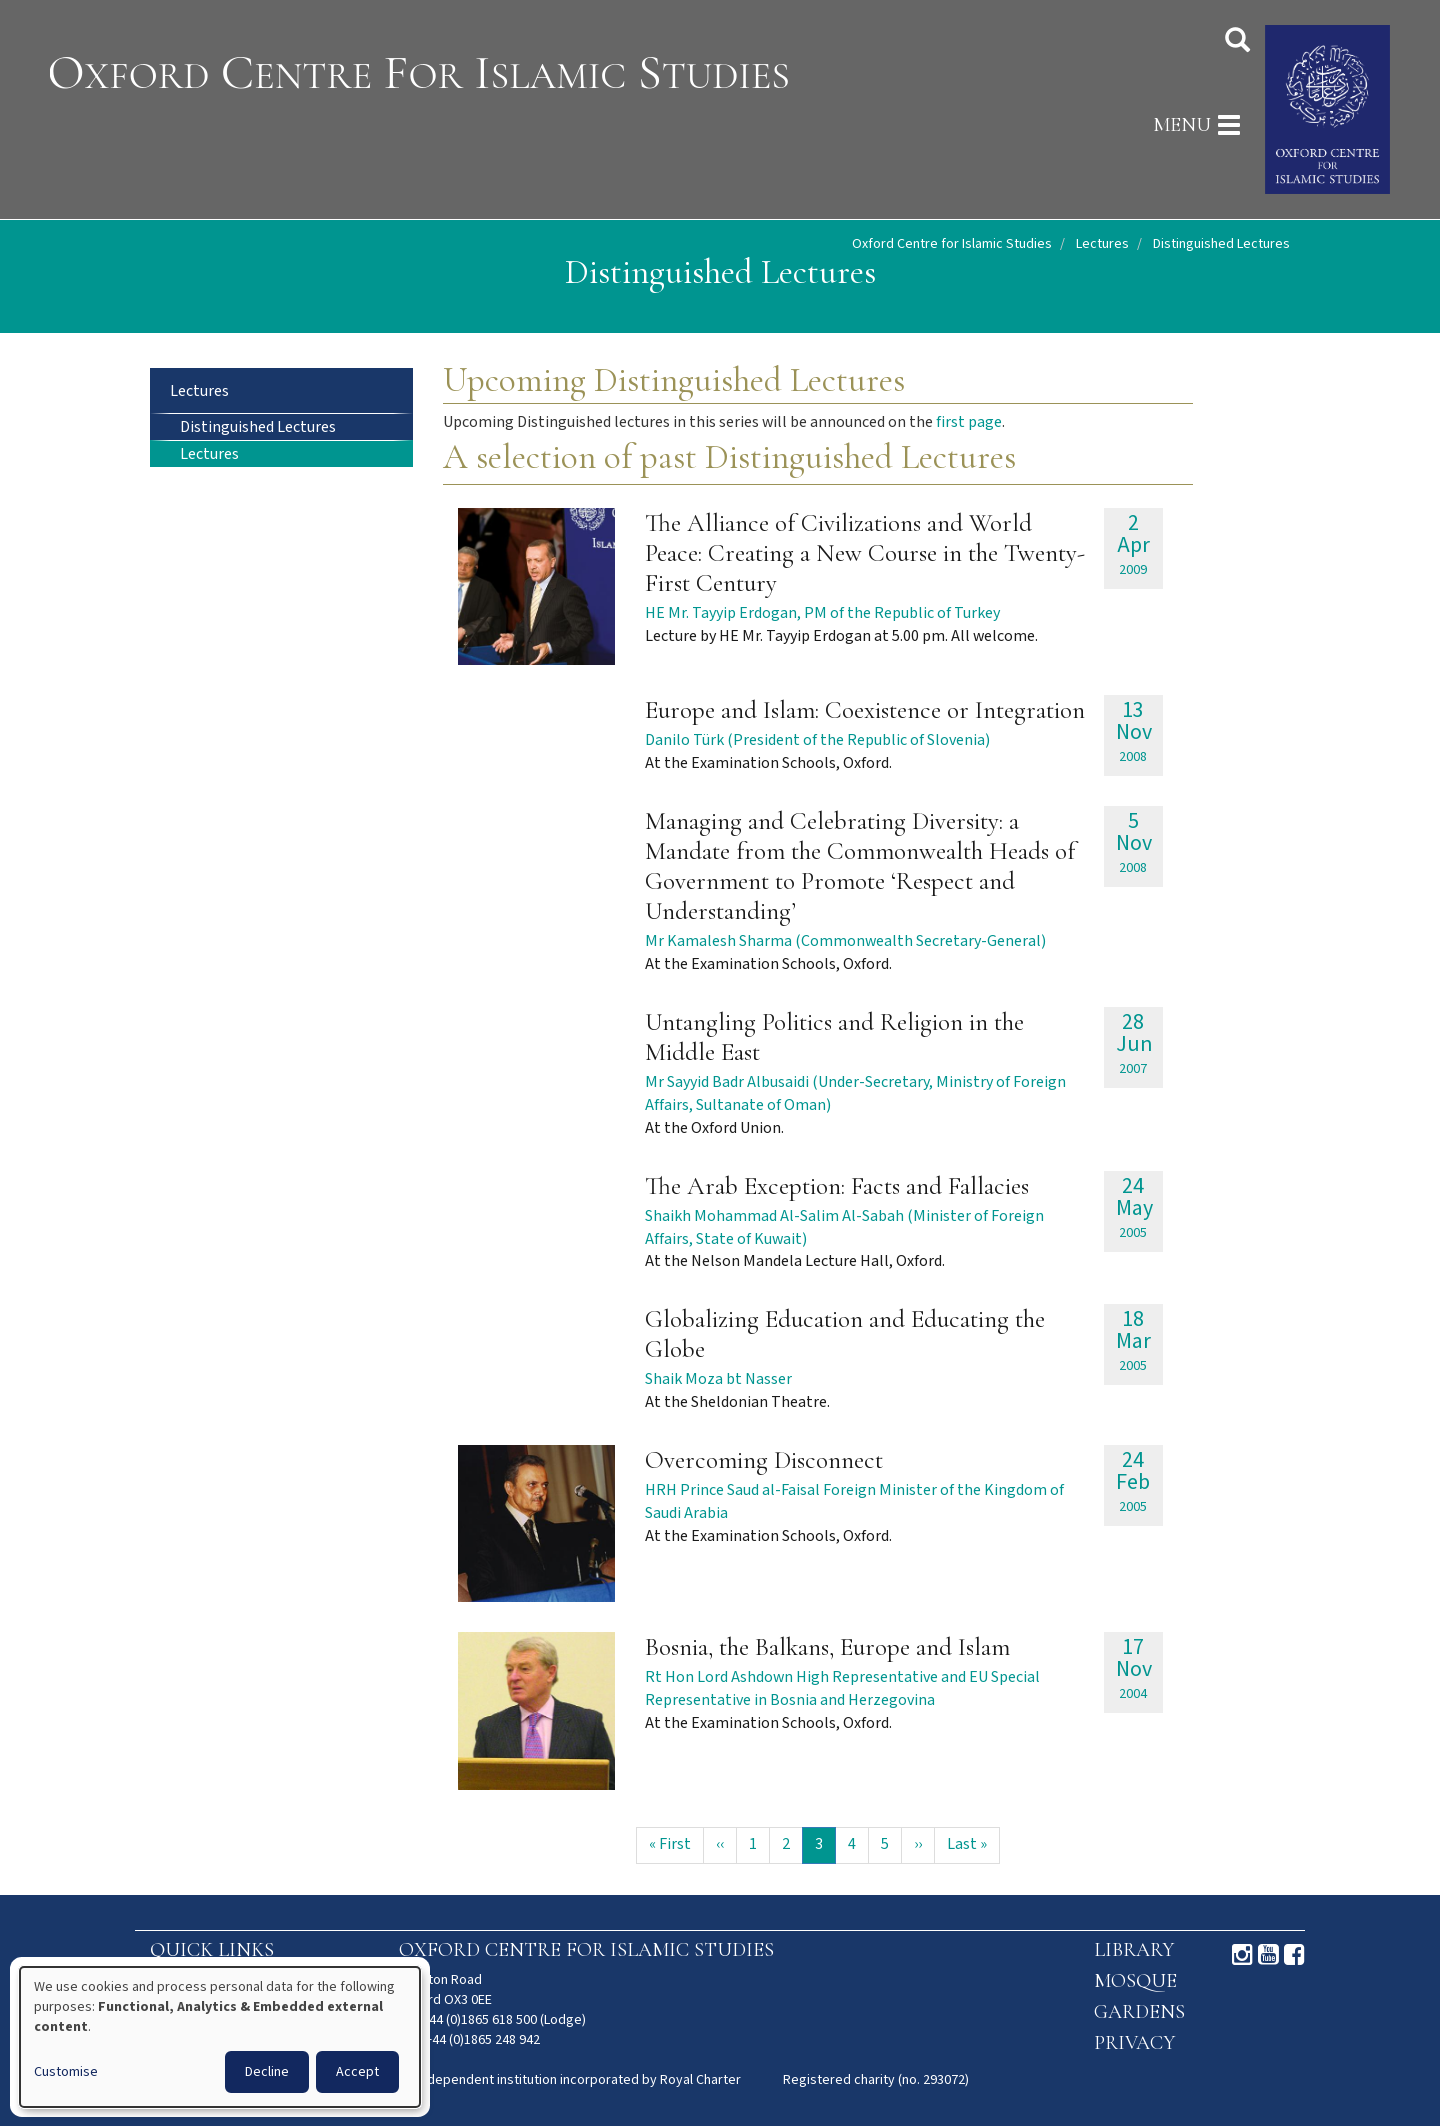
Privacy (1134, 2043)
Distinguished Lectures (258, 427)
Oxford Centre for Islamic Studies (952, 244)
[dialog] (220, 2037)
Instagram (1242, 1955)
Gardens (1139, 2012)
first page (969, 422)
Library (1134, 1950)
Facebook (1294, 1955)
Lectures (1102, 244)
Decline (267, 2072)
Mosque (1135, 1981)
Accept (357, 2072)
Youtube (1268, 1955)
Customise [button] (66, 2072)
